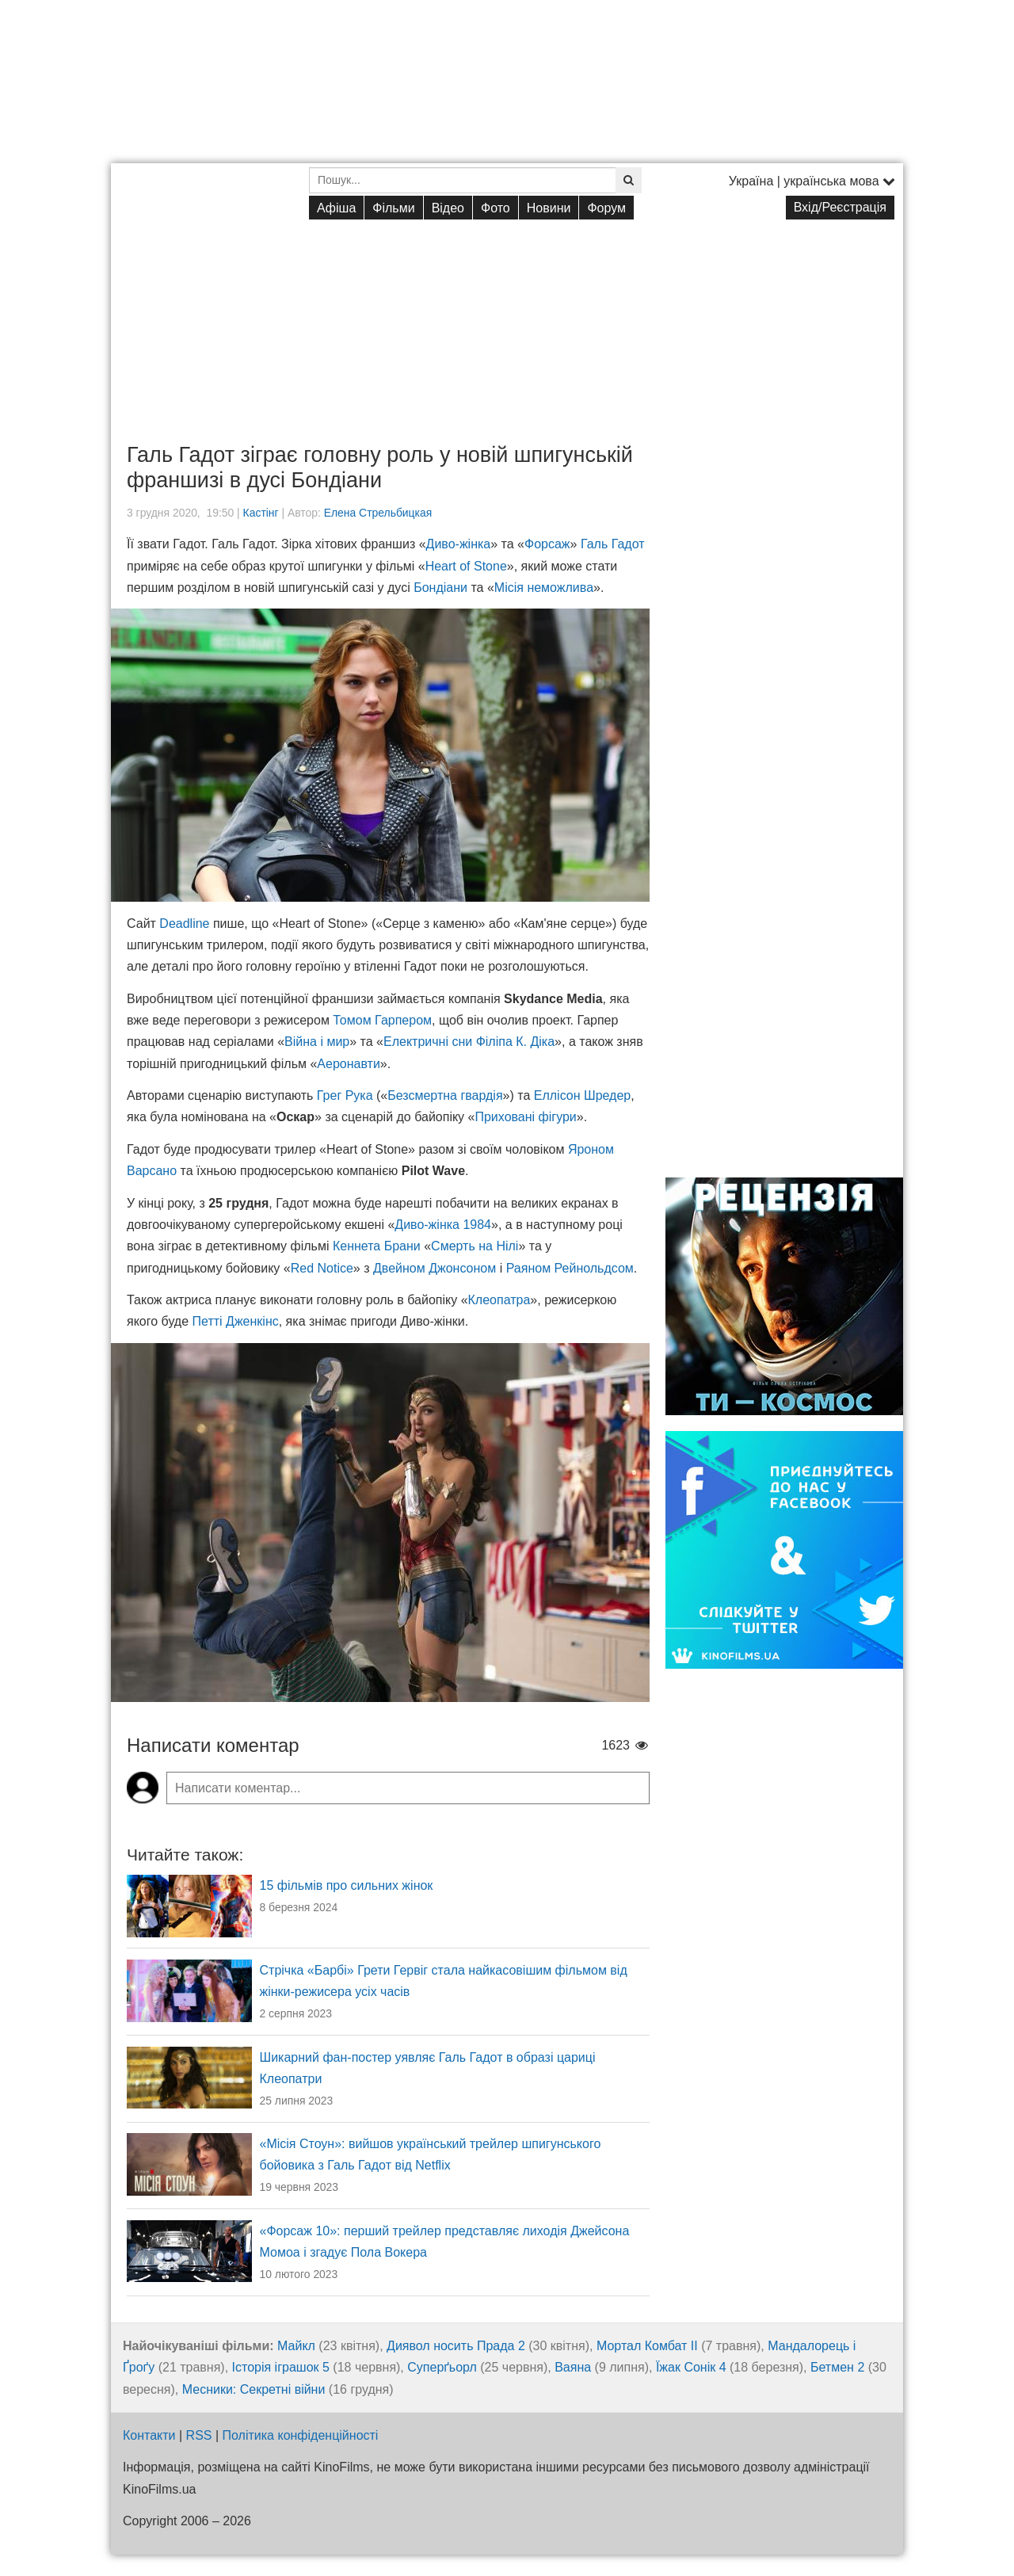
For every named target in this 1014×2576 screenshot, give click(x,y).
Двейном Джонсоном (434, 1268)
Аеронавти (348, 1063)
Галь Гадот (613, 544)
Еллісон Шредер (582, 1095)
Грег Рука (345, 1095)
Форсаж (547, 544)
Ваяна (573, 2367)
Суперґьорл (442, 2367)
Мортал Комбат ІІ (647, 2346)
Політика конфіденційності (301, 2435)
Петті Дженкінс (236, 1321)
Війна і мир (316, 1041)
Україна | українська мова (812, 181)
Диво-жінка (458, 544)
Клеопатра (499, 1300)
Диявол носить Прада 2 (456, 2346)
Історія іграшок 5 (281, 2367)
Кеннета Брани (377, 1246)
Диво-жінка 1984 (443, 1224)
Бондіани (440, 587)
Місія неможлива (543, 587)
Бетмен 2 (837, 2367)
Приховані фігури (525, 1117)
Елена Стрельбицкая (378, 512)
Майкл (296, 2346)
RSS (199, 2435)
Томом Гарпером (382, 1020)
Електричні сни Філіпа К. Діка (469, 1041)
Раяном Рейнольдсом (570, 1268)
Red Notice (322, 1268)
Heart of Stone (466, 566)
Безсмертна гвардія (444, 1095)
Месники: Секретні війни (254, 2389)
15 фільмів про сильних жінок (346, 1885)
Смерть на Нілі (474, 1246)
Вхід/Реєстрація (840, 207)
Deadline (184, 923)
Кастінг (261, 512)
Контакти (149, 2435)
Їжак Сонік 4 (691, 2367)
